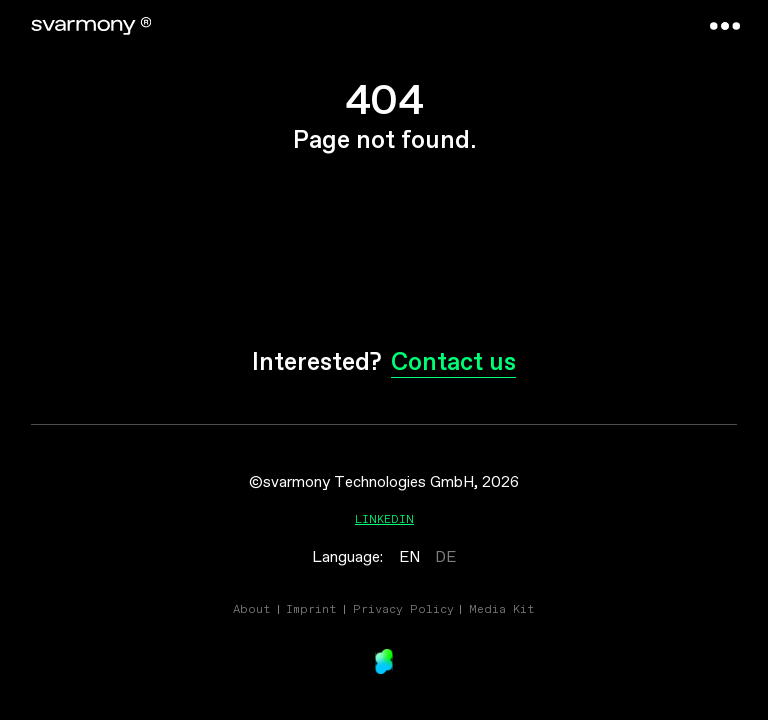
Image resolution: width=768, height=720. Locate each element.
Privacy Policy (403, 608)
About (252, 608)
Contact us (453, 363)
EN (409, 557)
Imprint (311, 608)
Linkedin (384, 518)
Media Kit (502, 608)
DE (445, 557)
